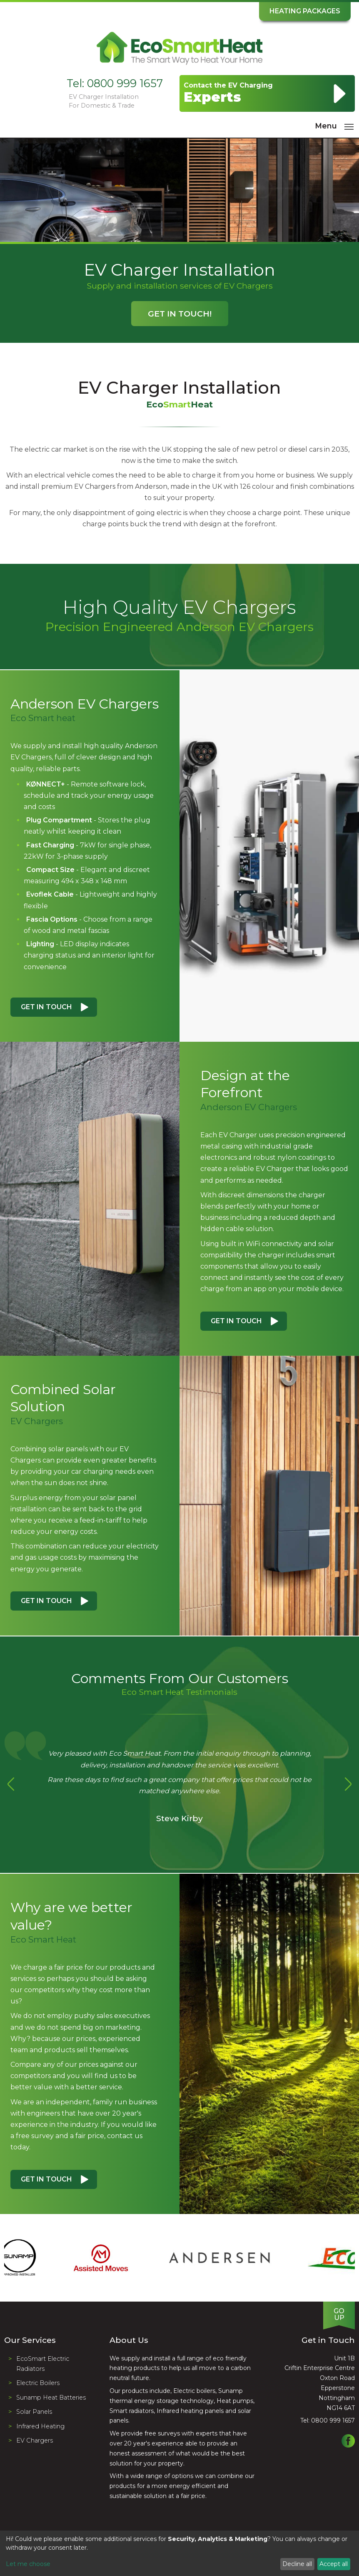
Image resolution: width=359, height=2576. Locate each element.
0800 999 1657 (125, 83)
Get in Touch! (180, 314)
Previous (10, 1784)
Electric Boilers (38, 2383)
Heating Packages (304, 11)
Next (348, 1784)
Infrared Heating (40, 2426)
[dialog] (179, 2553)
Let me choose (28, 2564)
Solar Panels (34, 2411)
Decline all (297, 2564)
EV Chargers (34, 2440)
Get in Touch (46, 1007)
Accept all (333, 2564)
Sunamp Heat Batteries (51, 2397)
